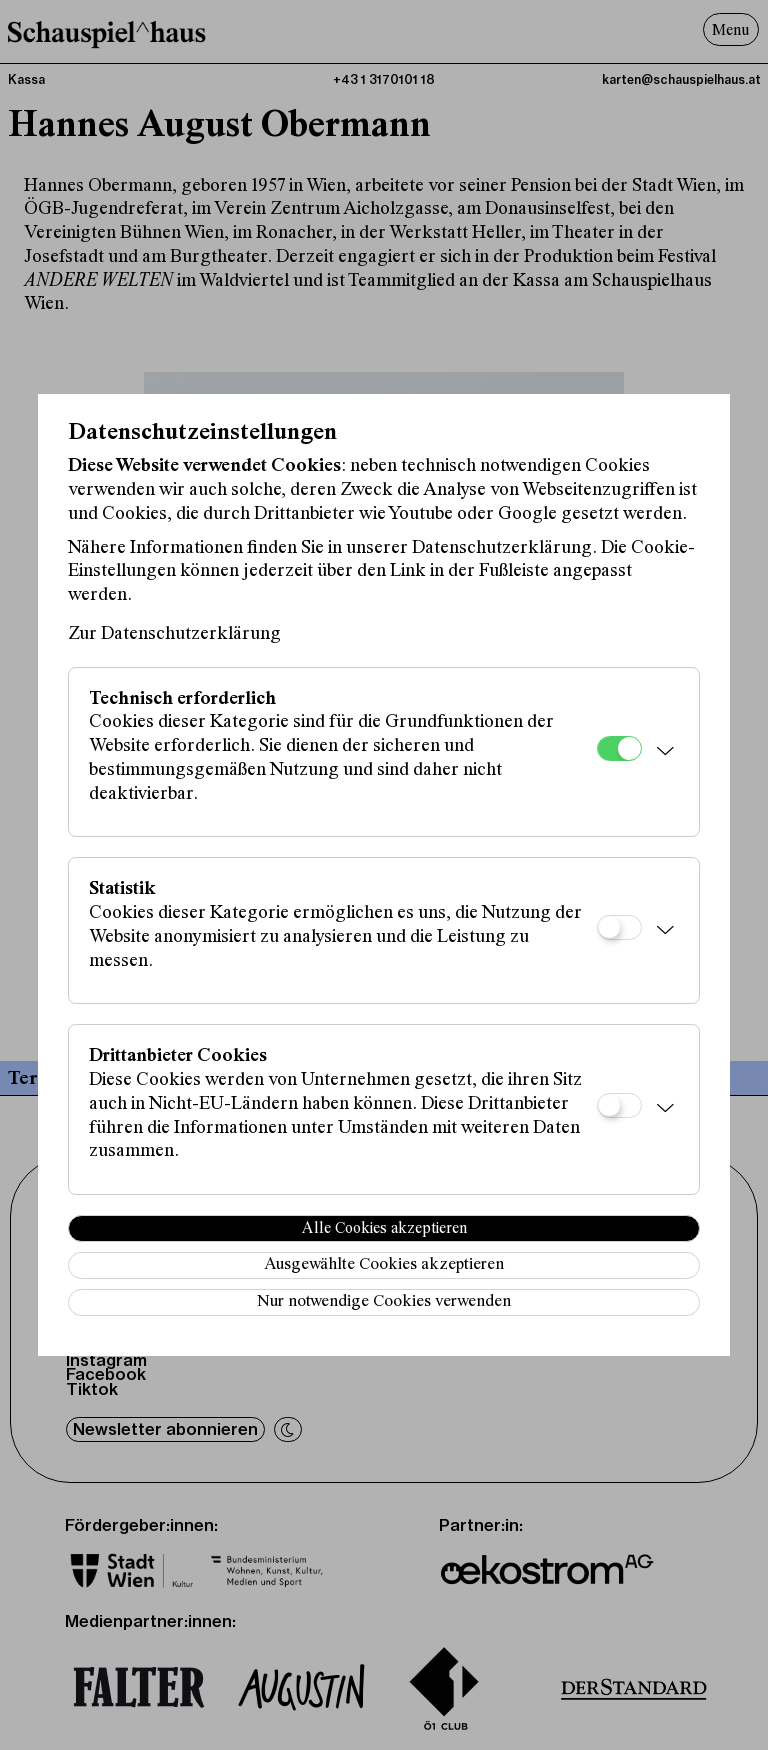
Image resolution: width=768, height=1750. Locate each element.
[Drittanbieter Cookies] (619, 1105)
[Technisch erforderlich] (619, 748)
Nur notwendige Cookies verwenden (384, 1302)
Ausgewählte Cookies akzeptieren (384, 1265)
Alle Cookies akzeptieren (384, 1229)
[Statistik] (619, 927)
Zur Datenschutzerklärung (174, 634)
